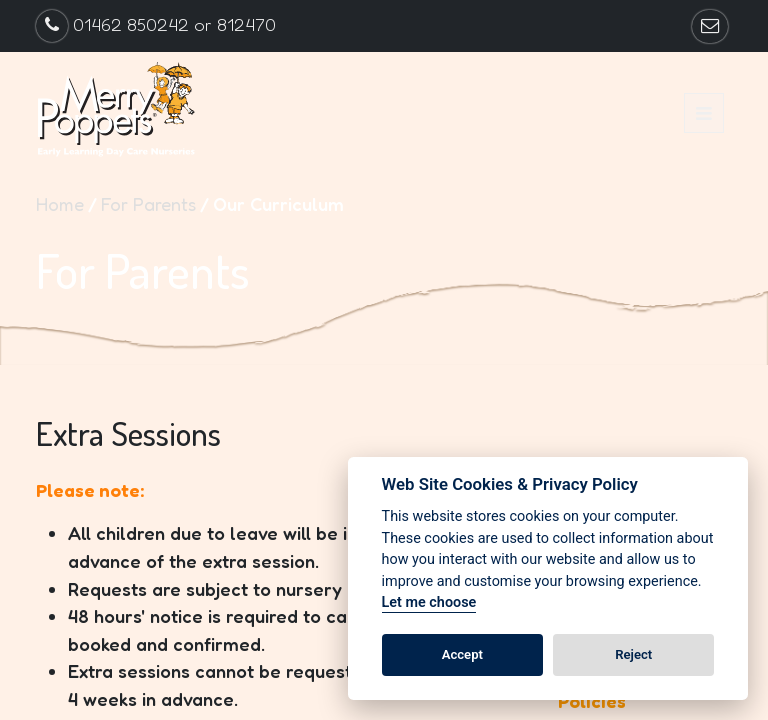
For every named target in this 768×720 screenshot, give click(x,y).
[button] (704, 113)
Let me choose (429, 602)
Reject (633, 654)
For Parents (148, 204)
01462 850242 (131, 24)
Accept (462, 654)
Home (60, 204)
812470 (246, 24)
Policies (592, 701)
